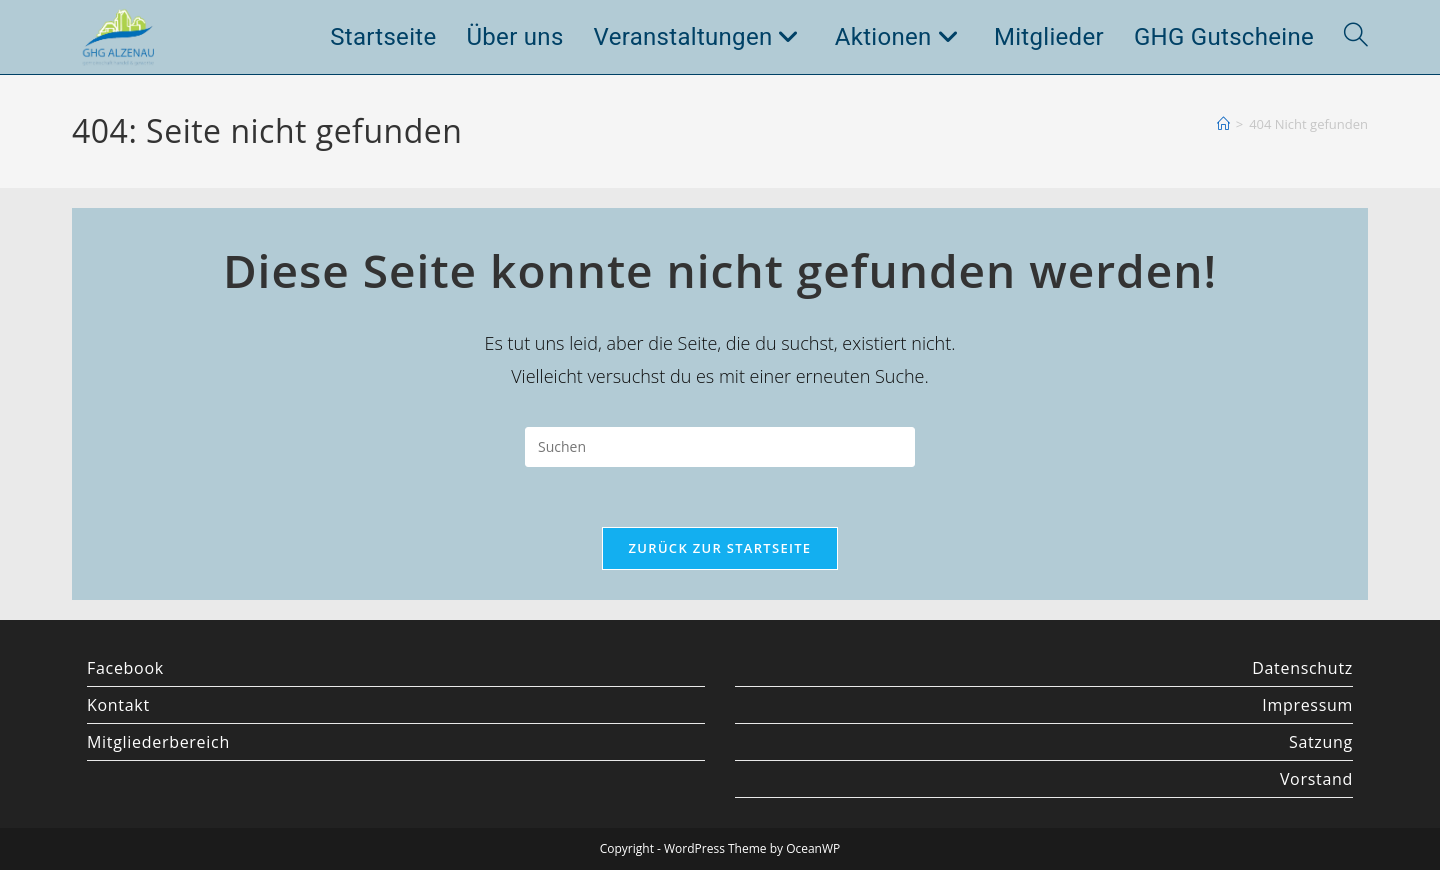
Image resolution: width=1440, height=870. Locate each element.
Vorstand (1316, 779)
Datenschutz (1302, 668)
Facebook (125, 668)
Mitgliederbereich (158, 742)
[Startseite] (1223, 124)
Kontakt (118, 705)
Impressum (1307, 705)
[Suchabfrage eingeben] (720, 447)
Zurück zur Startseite (720, 548)
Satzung (1321, 742)
